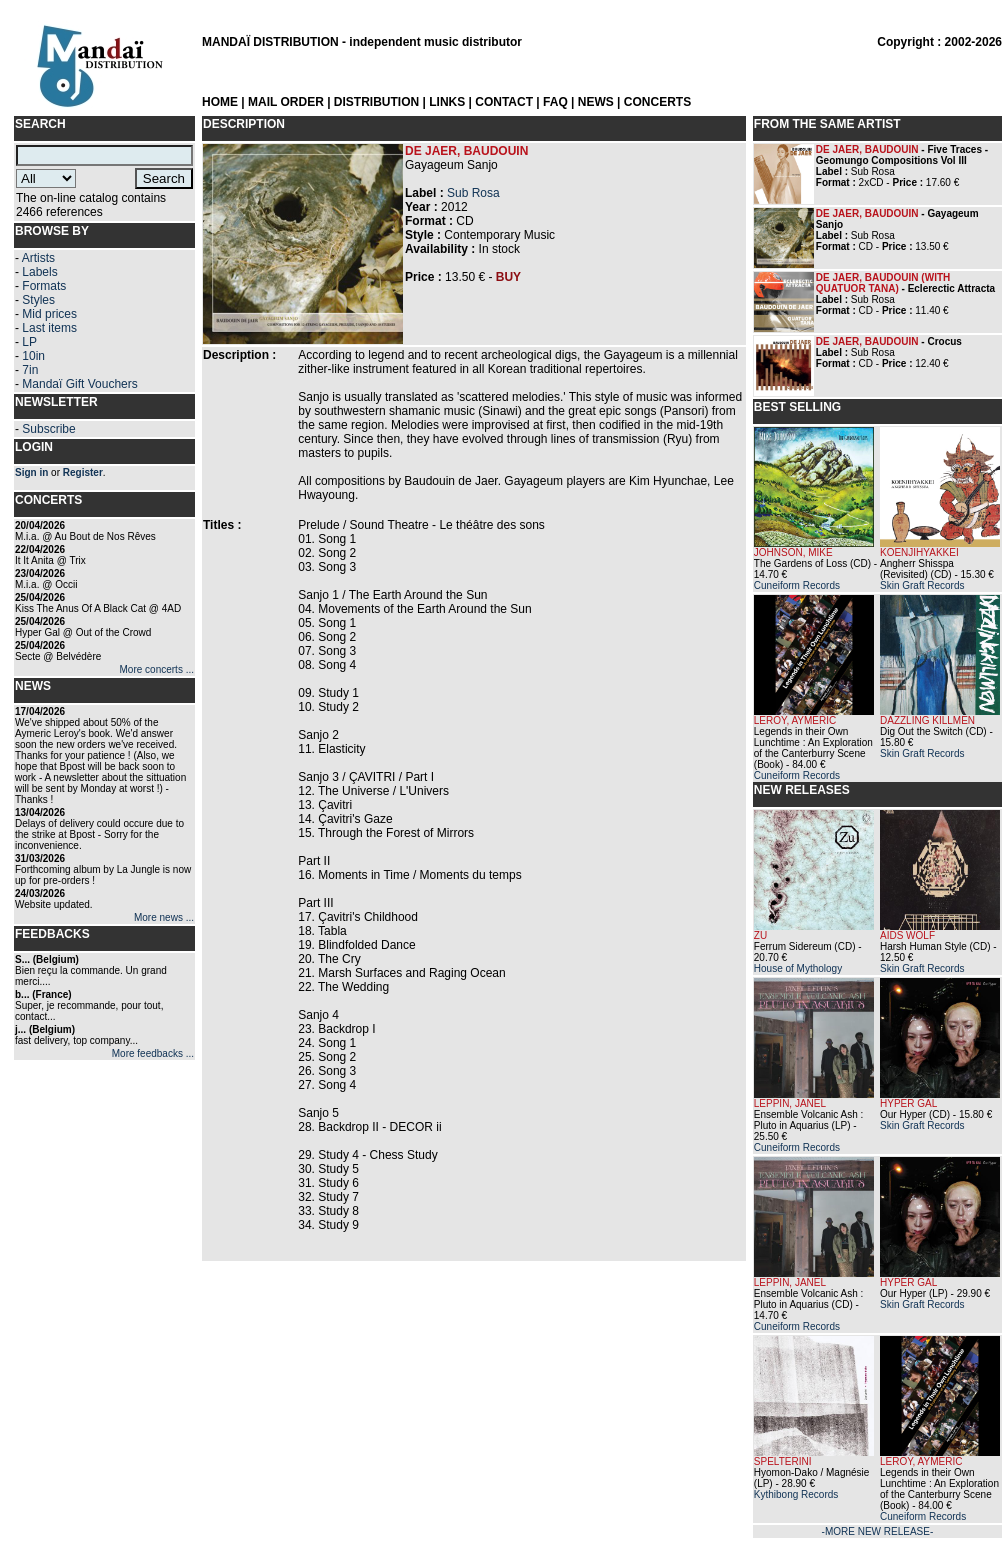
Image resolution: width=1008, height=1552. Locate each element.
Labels (39, 272)
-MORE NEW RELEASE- (878, 1531)
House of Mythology (798, 968)
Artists (38, 258)
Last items (49, 328)
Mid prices (49, 314)
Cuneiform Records (797, 585)
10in (33, 356)
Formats (44, 286)
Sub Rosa (473, 193)
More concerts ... (157, 669)
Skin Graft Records (922, 585)
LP (29, 342)
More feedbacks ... (153, 1053)
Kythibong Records (796, 1494)
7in (30, 370)
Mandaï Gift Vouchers (79, 384)
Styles (38, 300)
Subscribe (48, 429)
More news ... (164, 917)
